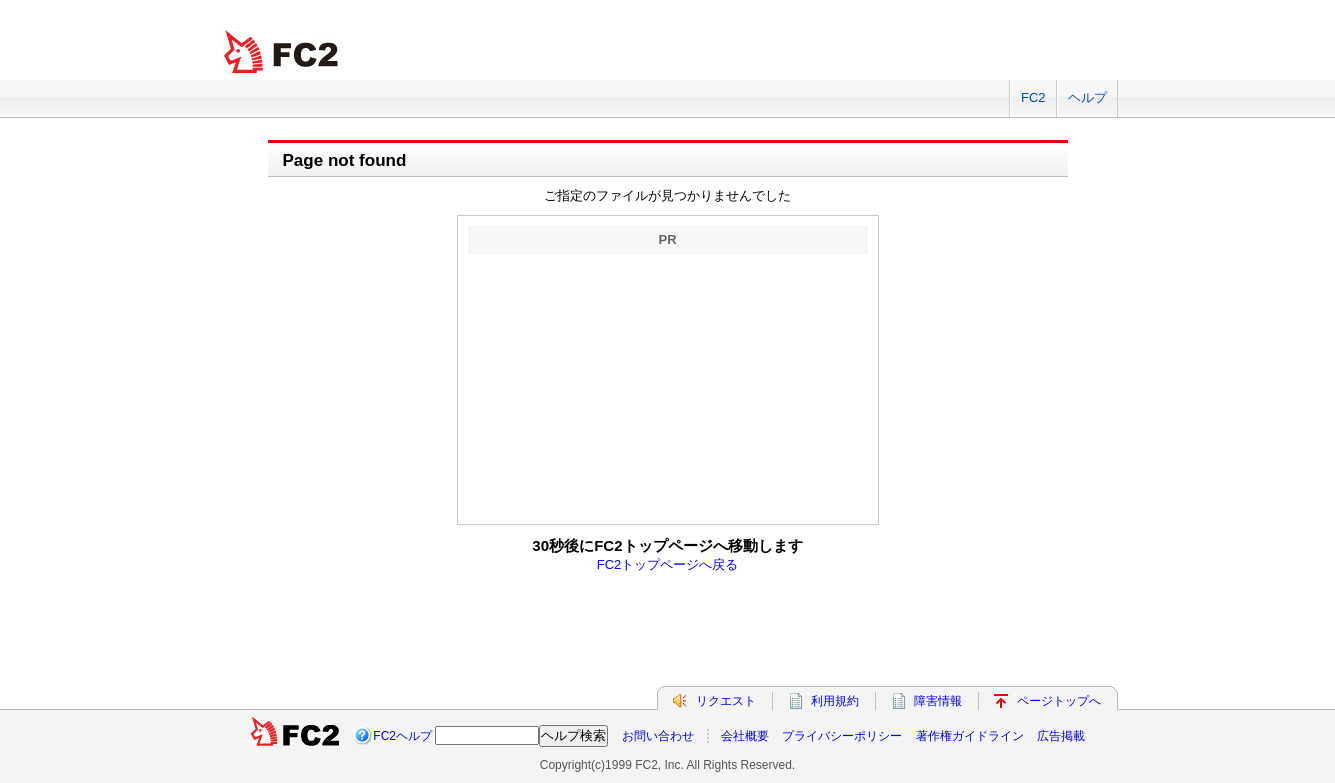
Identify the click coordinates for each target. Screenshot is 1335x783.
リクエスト (726, 701)
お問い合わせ (658, 736)
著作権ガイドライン (970, 736)
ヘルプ (1087, 97)
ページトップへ (1059, 701)
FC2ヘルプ (402, 736)
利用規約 (835, 701)
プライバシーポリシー (842, 736)
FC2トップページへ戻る (668, 564)
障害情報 (938, 701)
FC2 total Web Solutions (283, 52)
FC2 (1033, 97)
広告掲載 (1061, 736)
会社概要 (745, 736)
